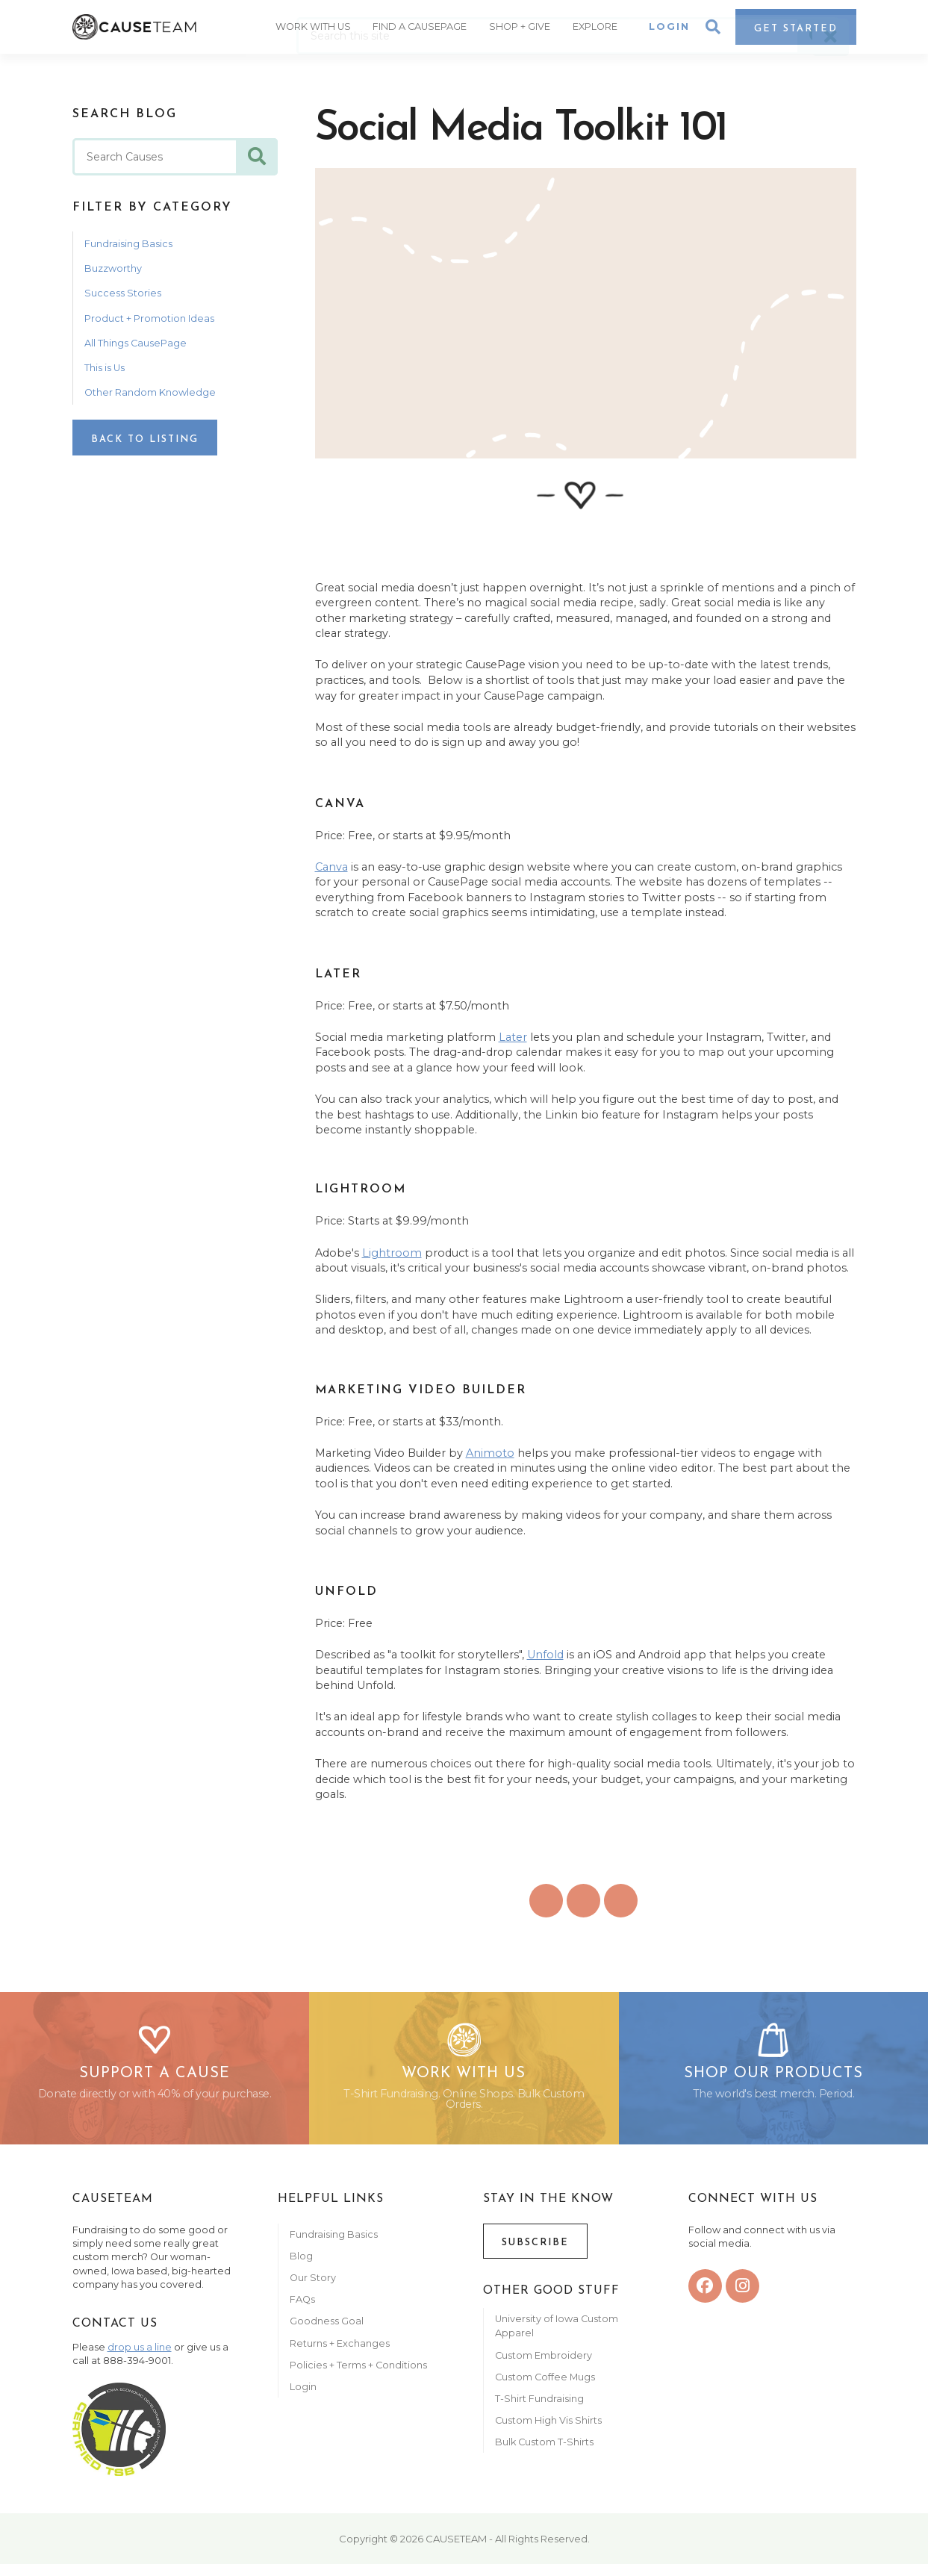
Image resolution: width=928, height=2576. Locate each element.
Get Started (796, 26)
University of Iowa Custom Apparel (556, 2337)
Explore (598, 25)
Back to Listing (145, 439)
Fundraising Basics (128, 243)
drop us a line (140, 2358)
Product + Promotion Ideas (149, 318)
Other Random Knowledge (150, 392)
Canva (331, 867)
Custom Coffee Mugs (545, 2388)
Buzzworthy (113, 268)
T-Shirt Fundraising (539, 2409)
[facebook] (705, 2297)
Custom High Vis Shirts (549, 2431)
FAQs (302, 2310)
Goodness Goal (327, 2333)
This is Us (104, 367)
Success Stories (122, 293)
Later (513, 1037)
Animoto (490, 1453)
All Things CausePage (135, 343)
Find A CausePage (426, 25)
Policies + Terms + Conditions (358, 2376)
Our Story (313, 2289)
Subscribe (535, 2254)
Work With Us (319, 25)
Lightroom (392, 1253)
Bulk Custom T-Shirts (544, 2453)
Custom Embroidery (543, 2366)
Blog (301, 2267)
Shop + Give (524, 25)
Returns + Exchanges (340, 2354)
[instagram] (742, 2297)
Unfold (545, 1654)
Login (669, 25)
